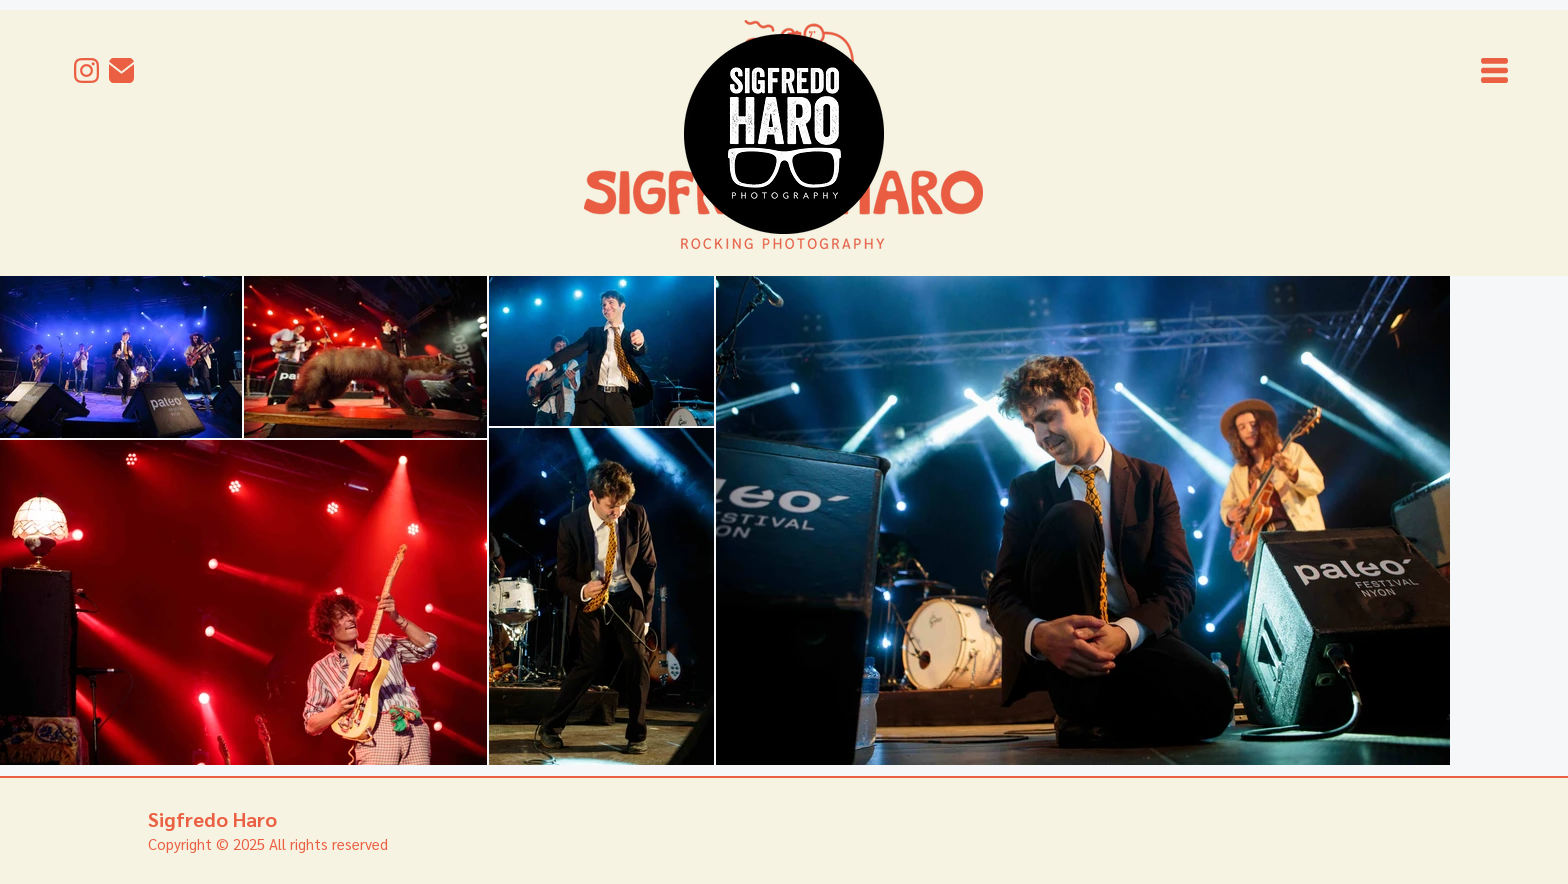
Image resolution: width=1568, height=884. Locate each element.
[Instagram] (86, 70)
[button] (1494, 70)
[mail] (121, 70)
